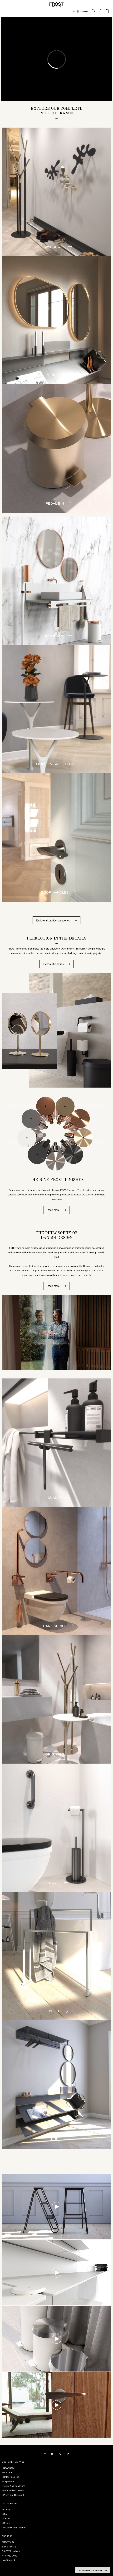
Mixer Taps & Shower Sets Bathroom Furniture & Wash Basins (56, 60)
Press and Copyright (13, 2495)
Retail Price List (11, 2477)
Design (6, 2523)
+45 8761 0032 (9, 2555)
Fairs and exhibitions (13, 2490)
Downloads (9, 2468)
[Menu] (6, 12)
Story (6, 2514)
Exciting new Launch (56, 50)
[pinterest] (60, 2454)
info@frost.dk (8, 2560)
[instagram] (53, 2454)
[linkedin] (68, 2454)
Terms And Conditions (14, 2486)
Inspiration (8, 2481)
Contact (7, 2509)
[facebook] (45, 2454)
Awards (7, 2518)
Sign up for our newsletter (93, 2570)
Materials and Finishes (14, 2527)
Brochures (8, 2472)
